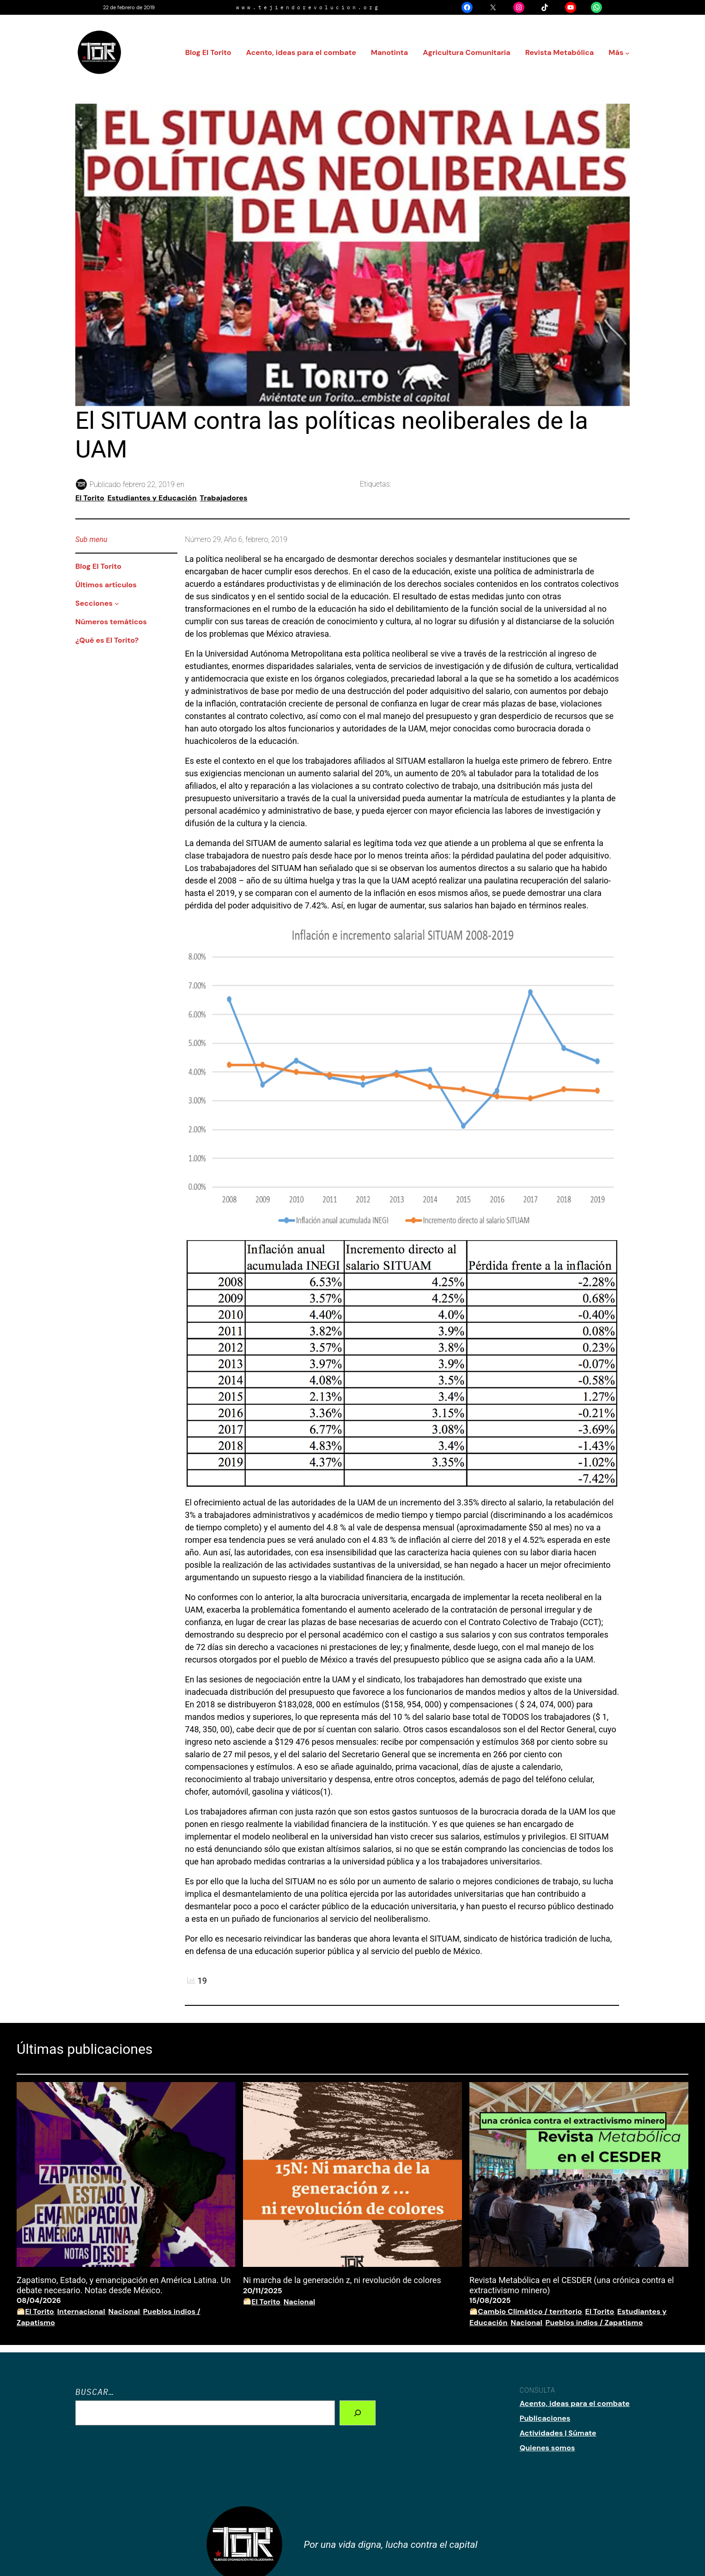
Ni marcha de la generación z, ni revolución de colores (342, 2280)
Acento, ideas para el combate (575, 2403)
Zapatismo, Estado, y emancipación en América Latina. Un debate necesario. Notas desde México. (124, 2285)
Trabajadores (223, 498)
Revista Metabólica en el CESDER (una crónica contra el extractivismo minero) (571, 2285)
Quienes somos (547, 2448)
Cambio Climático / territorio (530, 2311)
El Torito (89, 498)
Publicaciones (545, 2418)
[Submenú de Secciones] (117, 603)
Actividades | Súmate (558, 2433)
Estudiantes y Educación (151, 498)
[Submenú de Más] (627, 52)
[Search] (358, 2412)
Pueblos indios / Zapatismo (594, 2322)
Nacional (124, 2311)
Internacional (81, 2311)
